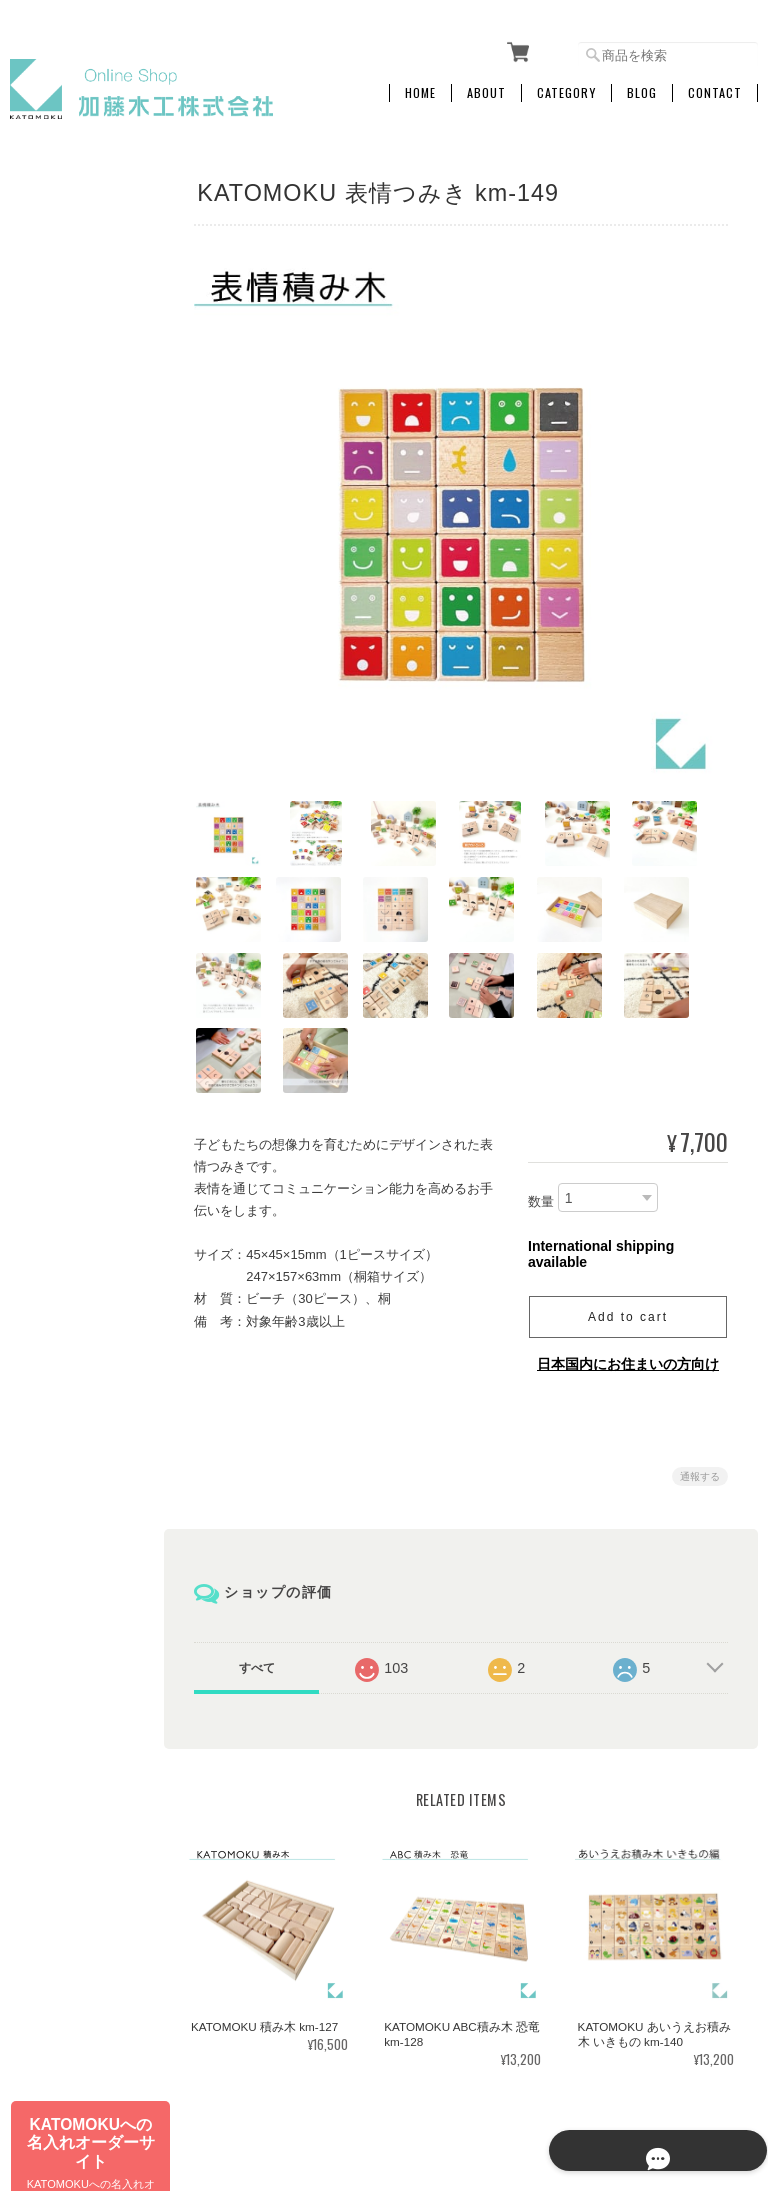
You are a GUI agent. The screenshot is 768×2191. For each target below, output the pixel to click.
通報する (700, 1393)
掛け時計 (47, 421)
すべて (262, 1585)
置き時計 (47, 634)
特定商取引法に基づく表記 (77, 1184)
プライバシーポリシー (537, 2088)
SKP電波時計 (58, 549)
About (486, 87)
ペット (41, 804)
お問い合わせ (59, 1235)
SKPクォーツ (58, 506)
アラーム (47, 591)
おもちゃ (47, 762)
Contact (715, 87)
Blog (642, 87)
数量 (541, 1118)
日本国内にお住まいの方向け (628, 1281)
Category (566, 87)
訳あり (41, 847)
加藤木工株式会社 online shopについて (352, 2088)
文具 (35, 379)
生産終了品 (53, 889)
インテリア (53, 676)
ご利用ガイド (59, 1133)
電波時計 (47, 464)
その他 (41, 932)
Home (420, 87)
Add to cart (628, 1234)
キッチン (47, 719)
